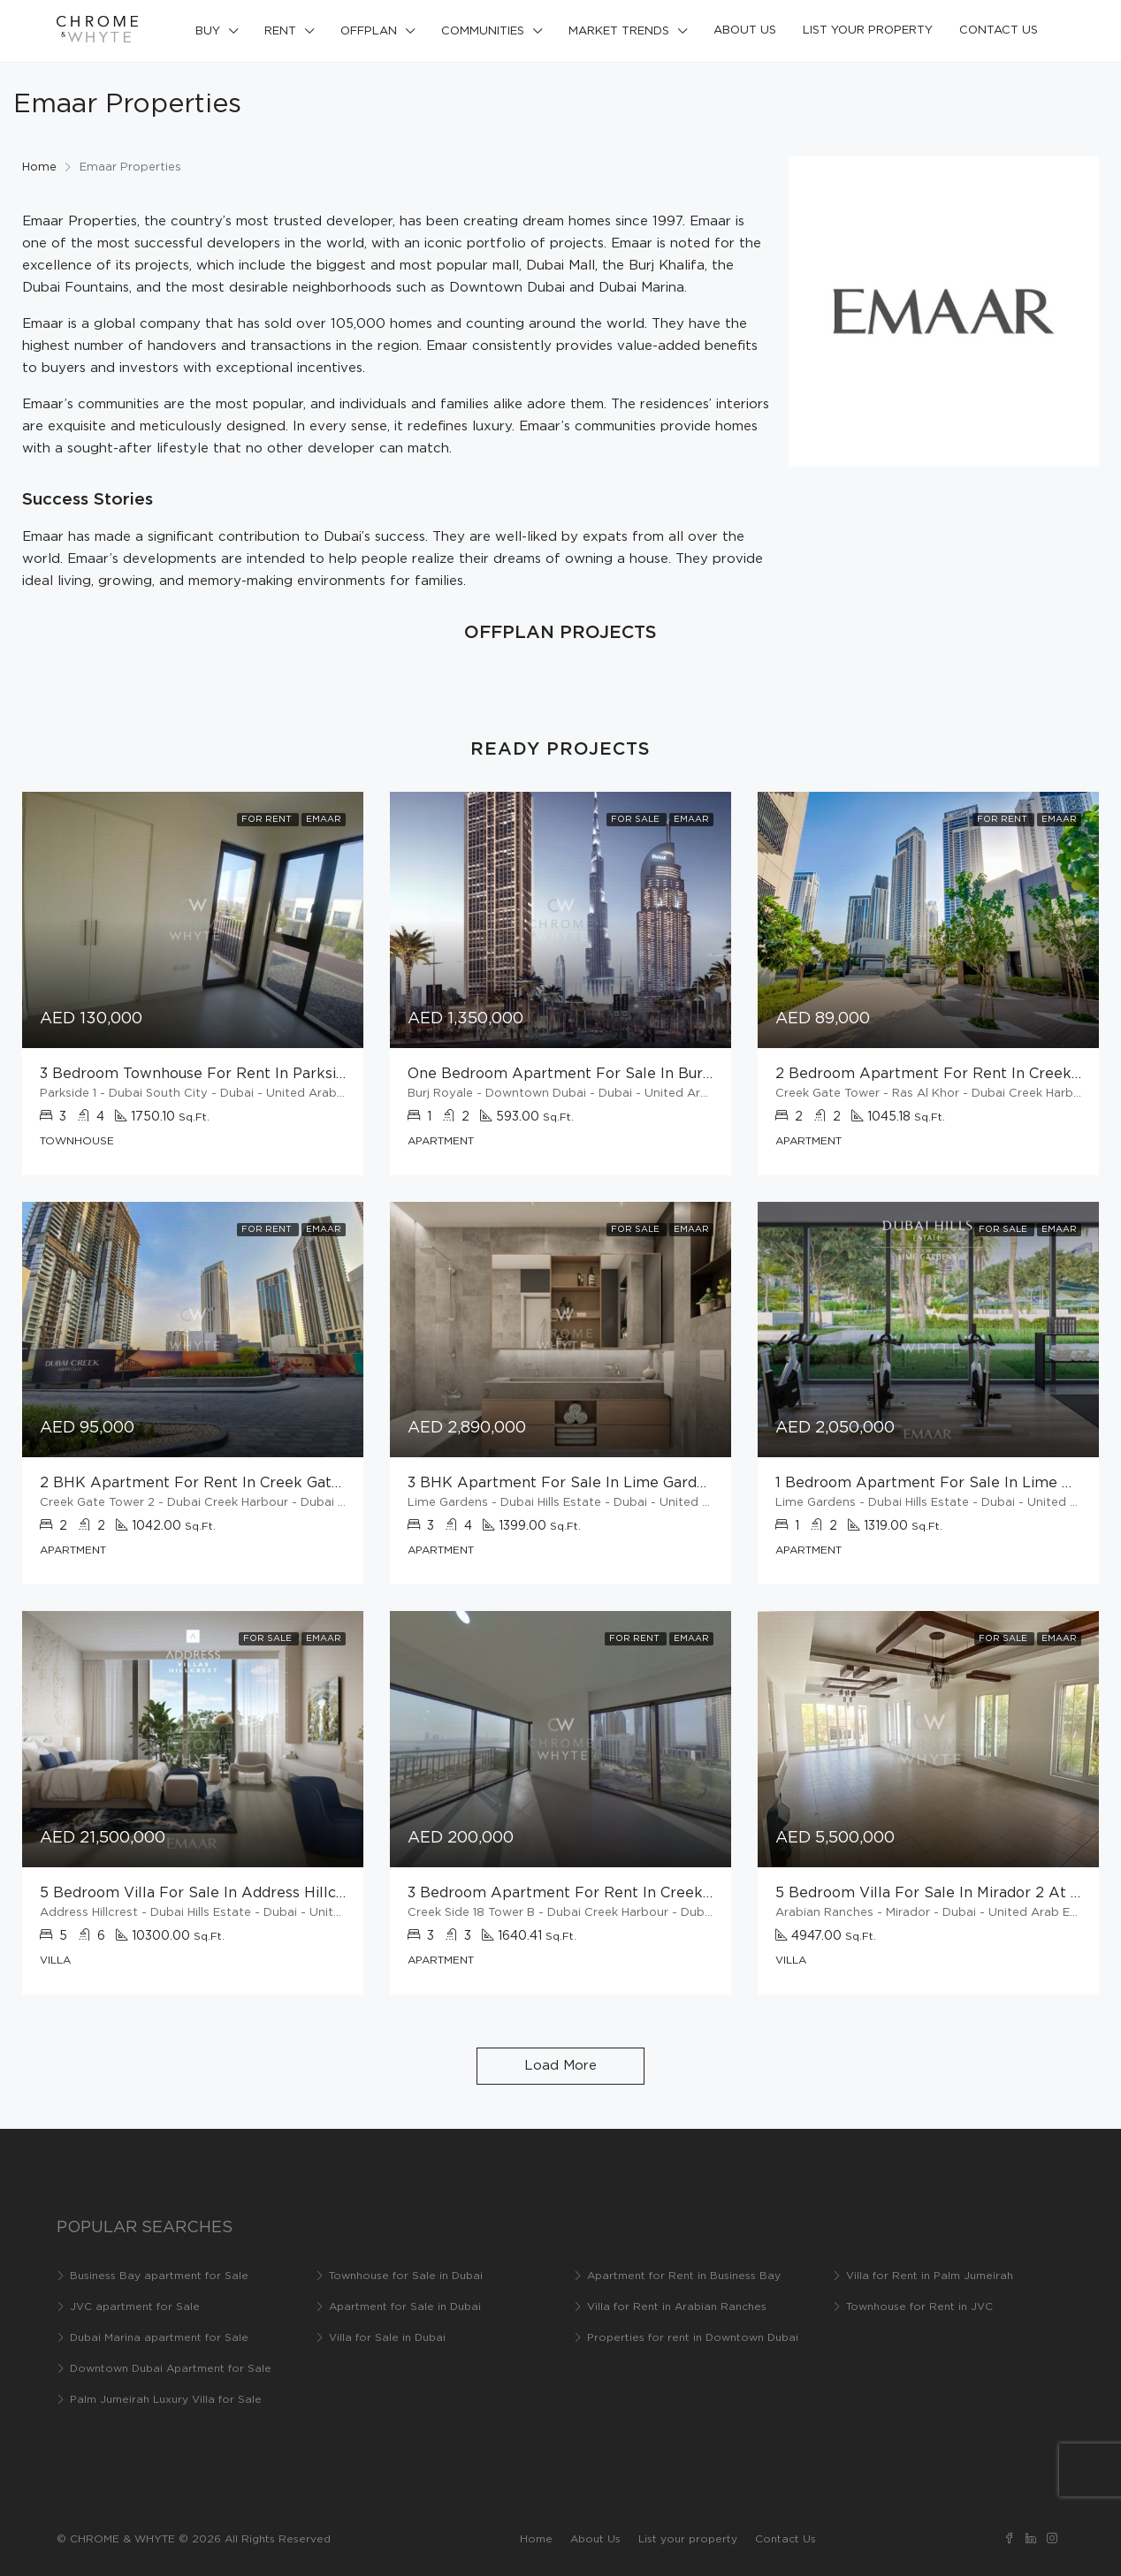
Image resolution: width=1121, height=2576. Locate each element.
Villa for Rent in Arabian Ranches (676, 2307)
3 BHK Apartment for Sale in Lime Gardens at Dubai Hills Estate (641, 1483)
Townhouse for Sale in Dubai (406, 2276)
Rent (280, 31)
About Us (744, 30)
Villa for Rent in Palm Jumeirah (929, 2276)
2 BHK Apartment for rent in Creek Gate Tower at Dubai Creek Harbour (303, 1483)
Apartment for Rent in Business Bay (684, 2276)
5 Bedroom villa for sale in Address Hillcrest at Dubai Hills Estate (278, 1893)
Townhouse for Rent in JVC (919, 2307)
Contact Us (998, 30)
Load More (560, 2065)
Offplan (368, 31)
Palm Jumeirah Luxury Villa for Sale (166, 2400)
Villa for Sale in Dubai (387, 2338)
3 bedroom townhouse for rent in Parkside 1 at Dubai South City (274, 1074)
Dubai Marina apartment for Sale (159, 2338)
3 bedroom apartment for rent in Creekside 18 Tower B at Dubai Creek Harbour (699, 1893)
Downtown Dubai (507, 287)
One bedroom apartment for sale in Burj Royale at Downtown (636, 1074)
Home (536, 2539)
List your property (868, 30)
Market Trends (618, 31)
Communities (482, 31)
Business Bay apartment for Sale (159, 2276)
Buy (207, 31)
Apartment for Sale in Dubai (405, 2307)
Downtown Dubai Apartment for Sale (170, 2369)
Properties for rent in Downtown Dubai (692, 2338)
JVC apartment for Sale (135, 2307)
